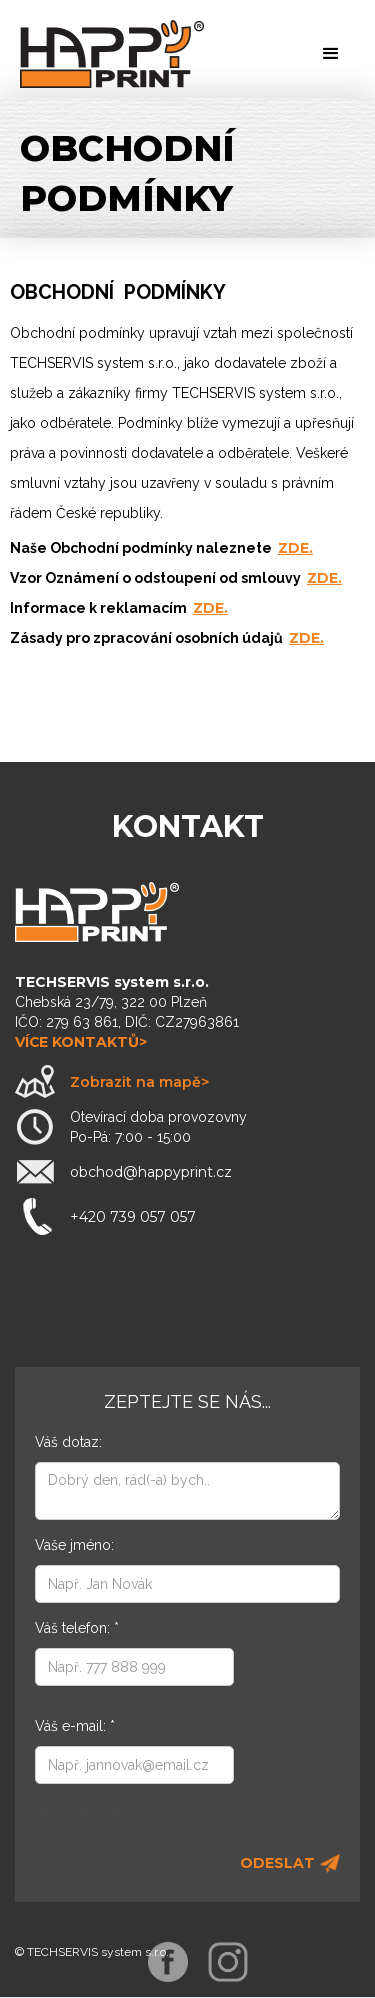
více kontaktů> (81, 1042)
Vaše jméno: (74, 1545)
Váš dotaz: (68, 1442)
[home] (112, 54)
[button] (331, 54)
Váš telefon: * (77, 1628)
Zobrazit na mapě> (139, 1082)
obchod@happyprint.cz (151, 1172)
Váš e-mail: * (75, 1726)
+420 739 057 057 (133, 1217)
